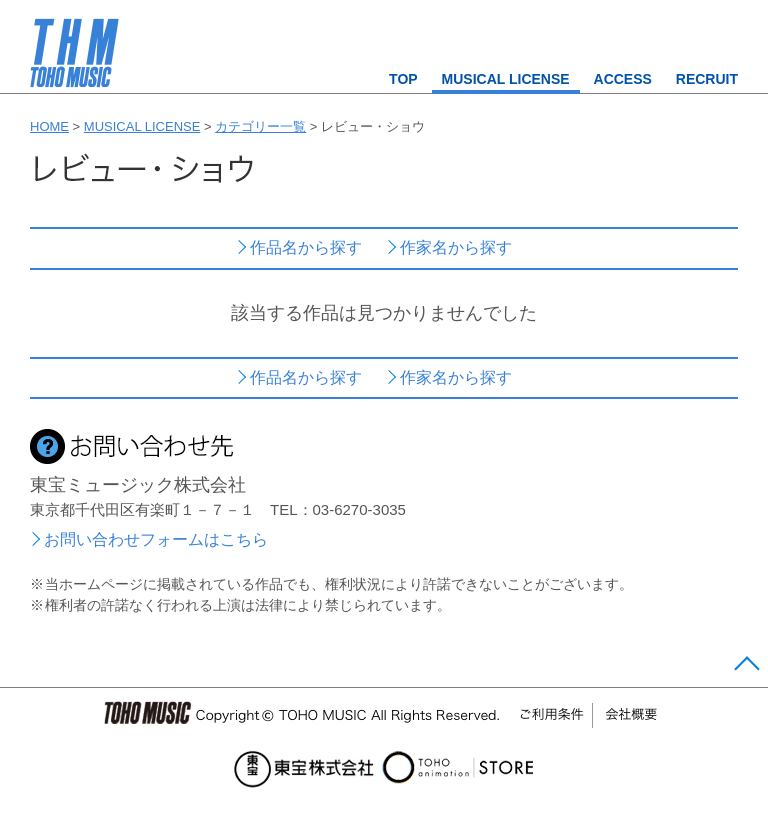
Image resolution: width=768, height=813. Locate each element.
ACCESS (623, 79)
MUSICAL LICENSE (506, 79)
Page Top (744, 667)
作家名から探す (456, 247)
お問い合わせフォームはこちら (156, 539)
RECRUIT (707, 79)
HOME (49, 126)
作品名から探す (306, 247)
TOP (403, 79)
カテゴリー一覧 (260, 126)
